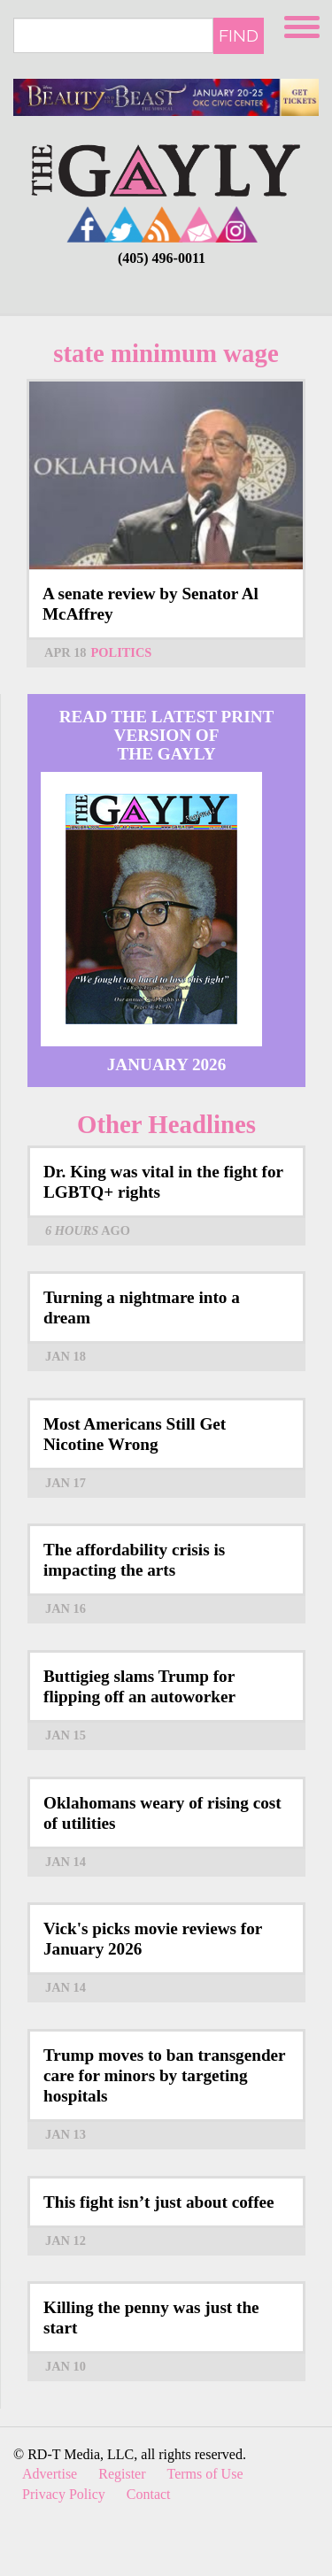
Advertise (49, 2473)
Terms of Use (205, 2473)
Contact (149, 2494)
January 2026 (167, 1064)
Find (239, 35)
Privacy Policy (63, 2494)
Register (121, 2473)
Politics (121, 652)
